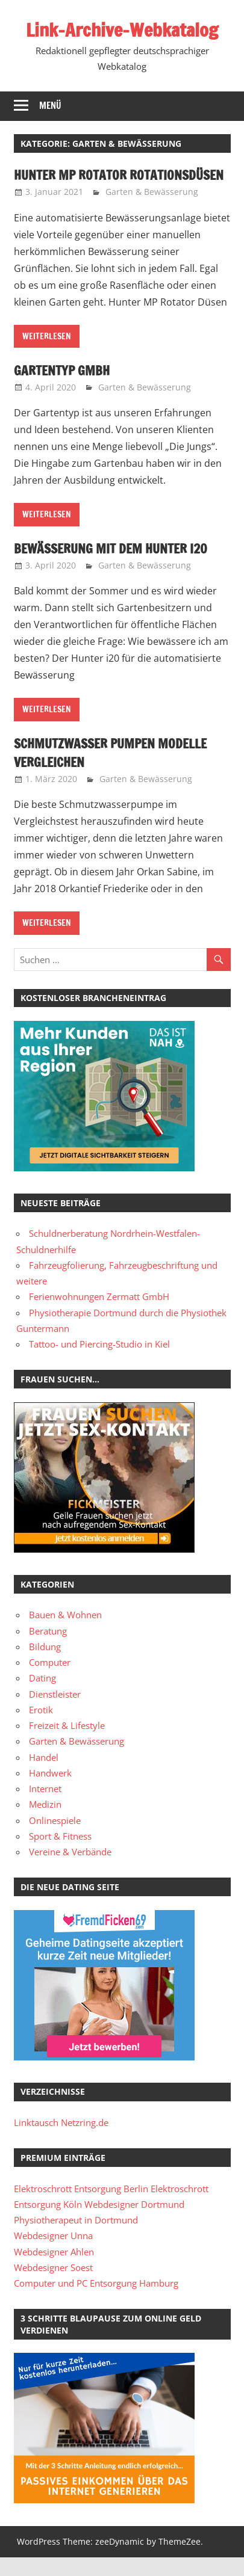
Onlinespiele (55, 1838)
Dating (42, 1696)
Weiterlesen (46, 355)
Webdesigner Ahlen (54, 2270)
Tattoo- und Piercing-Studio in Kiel (99, 1363)
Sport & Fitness (60, 1855)
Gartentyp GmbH (63, 389)
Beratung (48, 1649)
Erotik (41, 1728)
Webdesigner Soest (53, 2286)
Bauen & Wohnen (65, 1633)
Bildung (45, 1665)
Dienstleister (55, 1712)
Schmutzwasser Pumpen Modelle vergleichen (114, 771)
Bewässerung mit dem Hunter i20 (114, 567)
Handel (43, 1775)
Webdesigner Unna (53, 2254)
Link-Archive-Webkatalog (122, 29)
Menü (50, 105)
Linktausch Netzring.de (61, 2141)
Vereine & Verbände (70, 1870)
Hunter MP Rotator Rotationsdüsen (72, 184)
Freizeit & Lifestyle (67, 1744)
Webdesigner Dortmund (134, 2223)
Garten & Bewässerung (151, 210)
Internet (45, 1807)
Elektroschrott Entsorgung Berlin (81, 2207)
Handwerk (50, 1792)
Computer (49, 1681)
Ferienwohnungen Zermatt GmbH (99, 1315)
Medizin (45, 1823)
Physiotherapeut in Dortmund (76, 2238)
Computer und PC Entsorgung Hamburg (96, 2302)
